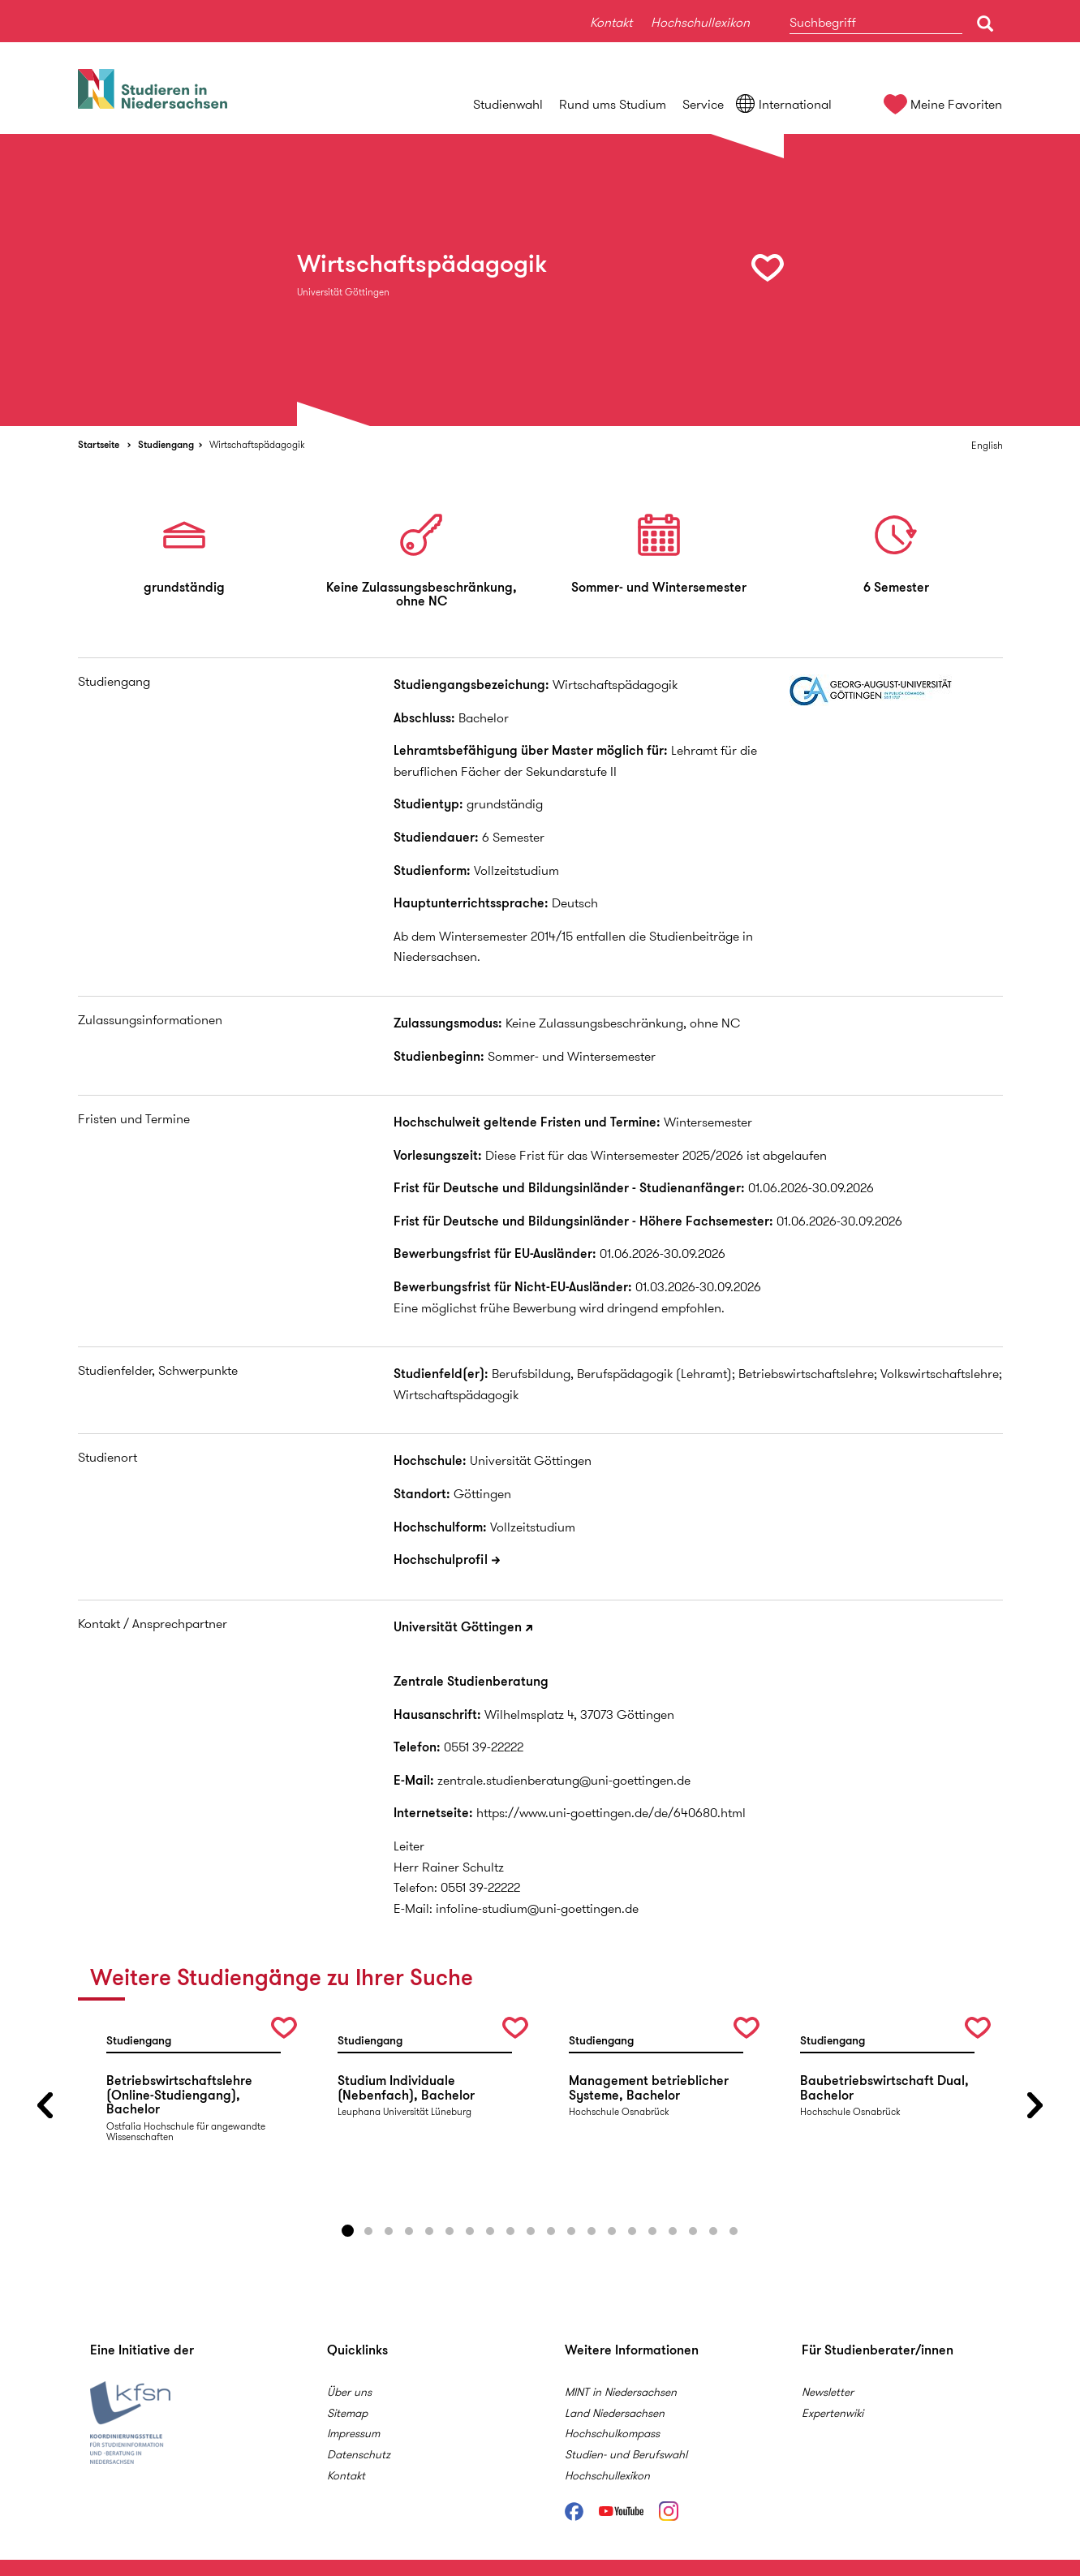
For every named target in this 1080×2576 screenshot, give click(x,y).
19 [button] (713, 2231)
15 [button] (632, 2231)
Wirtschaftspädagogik (256, 444)
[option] (540, 280)
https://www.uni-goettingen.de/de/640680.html (611, 1812)
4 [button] (408, 2231)
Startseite (98, 444)
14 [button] (611, 2231)
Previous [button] (45, 2105)
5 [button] (429, 2231)
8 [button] (490, 2231)
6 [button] (449, 2231)
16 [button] (652, 2231)
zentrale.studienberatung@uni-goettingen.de (564, 1780)
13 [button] (591, 2231)
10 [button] (530, 2231)
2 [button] (368, 2231)
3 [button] (388, 2231)
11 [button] (550, 2231)
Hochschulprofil (441, 1559)
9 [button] (510, 2231)
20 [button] (733, 2231)
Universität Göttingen (458, 1627)
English (987, 445)
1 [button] (348, 2231)
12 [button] (571, 2231)
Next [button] (1035, 2105)
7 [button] (469, 2231)
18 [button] (692, 2231)
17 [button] (672, 2231)
